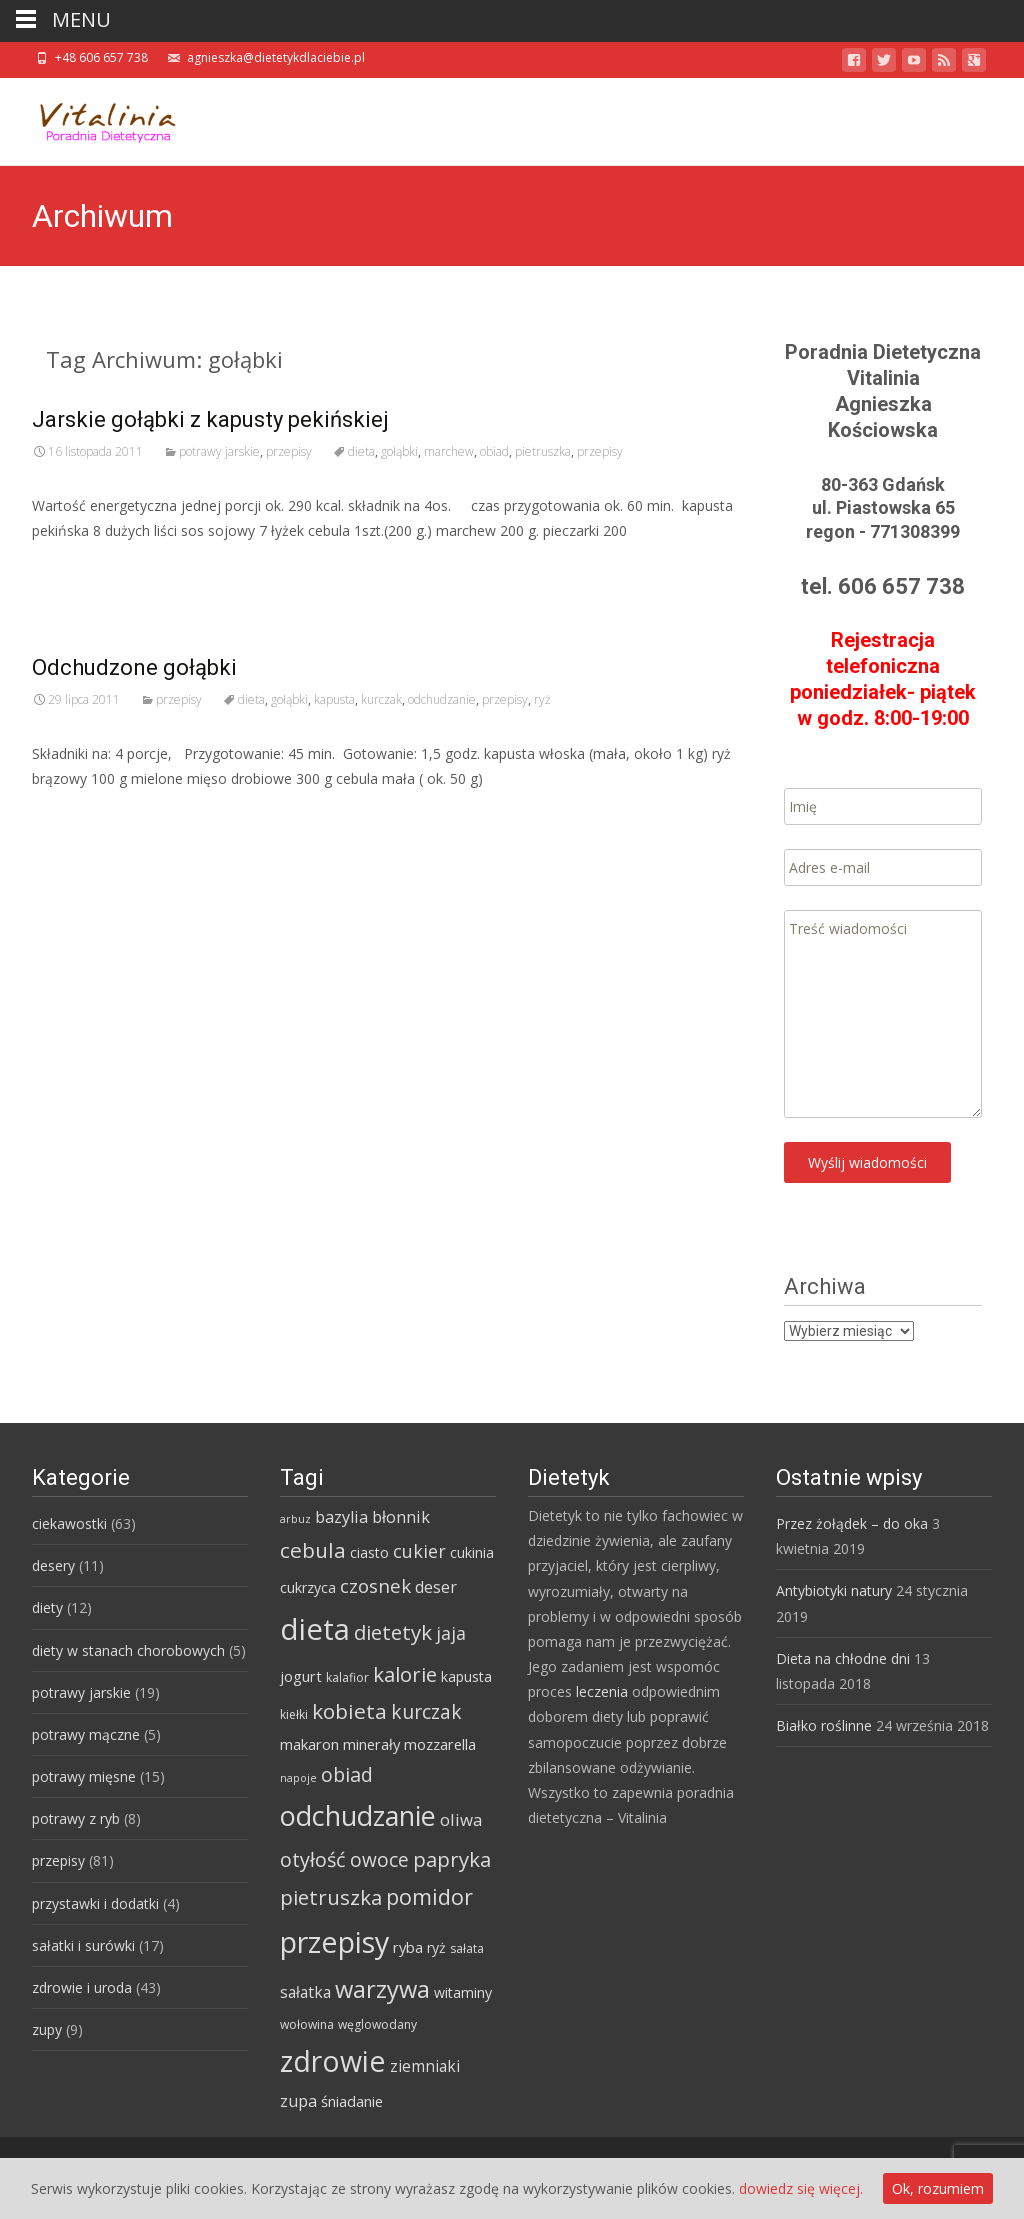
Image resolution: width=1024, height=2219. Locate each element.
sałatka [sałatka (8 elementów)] (305, 1992)
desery (53, 1565)
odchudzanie (442, 699)
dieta (361, 451)
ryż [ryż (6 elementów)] (436, 1947)
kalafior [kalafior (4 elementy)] (347, 1677)
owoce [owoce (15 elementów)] (379, 1860)
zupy (47, 2029)
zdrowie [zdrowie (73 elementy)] (333, 2061)
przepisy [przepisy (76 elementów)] (334, 1941)
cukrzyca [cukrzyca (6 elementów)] (308, 1587)
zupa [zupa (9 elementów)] (298, 2101)
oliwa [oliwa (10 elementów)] (461, 1819)
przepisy (289, 451)
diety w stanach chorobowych (128, 1650)
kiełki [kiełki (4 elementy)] (294, 1714)
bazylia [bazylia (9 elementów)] (341, 1517)
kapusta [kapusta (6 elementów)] (466, 1676)
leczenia (602, 1691)
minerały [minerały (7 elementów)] (371, 1744)
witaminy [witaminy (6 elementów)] (463, 1992)
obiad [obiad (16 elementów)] (347, 1774)
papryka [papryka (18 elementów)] (452, 1859)
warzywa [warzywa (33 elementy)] (382, 1989)
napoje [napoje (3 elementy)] (298, 1778)
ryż (542, 699)
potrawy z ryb (76, 1818)
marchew (449, 451)
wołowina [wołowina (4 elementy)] (307, 2024)
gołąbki (399, 451)
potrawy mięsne (84, 1776)
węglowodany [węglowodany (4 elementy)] (377, 2024)
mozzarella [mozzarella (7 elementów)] (440, 1744)
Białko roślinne (824, 1725)
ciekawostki (69, 1523)
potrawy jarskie (219, 451)
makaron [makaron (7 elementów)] (309, 1744)
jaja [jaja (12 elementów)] (451, 1633)
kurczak (381, 699)
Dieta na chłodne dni (843, 1658)
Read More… (76, 567)
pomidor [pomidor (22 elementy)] (429, 1896)
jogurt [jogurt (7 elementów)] (301, 1676)
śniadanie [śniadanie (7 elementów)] (352, 2101)
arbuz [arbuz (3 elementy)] (295, 1519)
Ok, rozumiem (938, 2188)
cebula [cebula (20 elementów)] (313, 1550)
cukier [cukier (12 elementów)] (419, 1551)
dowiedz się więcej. (801, 2188)
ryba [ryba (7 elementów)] (408, 1947)
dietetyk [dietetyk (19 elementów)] (393, 1632)
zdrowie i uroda (82, 1987)
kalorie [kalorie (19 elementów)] (405, 1674)
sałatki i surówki (83, 1945)
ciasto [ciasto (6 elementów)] (369, 1552)
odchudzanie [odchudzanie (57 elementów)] (358, 1815)
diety (47, 1607)
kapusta (334, 699)
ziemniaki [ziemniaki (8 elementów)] (425, 2066)
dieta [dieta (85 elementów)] (315, 1629)
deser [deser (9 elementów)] (436, 1587)
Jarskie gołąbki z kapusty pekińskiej (210, 419)
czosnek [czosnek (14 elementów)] (375, 1586)
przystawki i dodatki (95, 1903)
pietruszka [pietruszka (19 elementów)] (331, 1897)
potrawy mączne (86, 1734)
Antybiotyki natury (834, 1590)
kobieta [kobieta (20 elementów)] (349, 1711)
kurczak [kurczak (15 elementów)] (426, 1712)
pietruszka (543, 451)
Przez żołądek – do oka (852, 1523)
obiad (494, 451)
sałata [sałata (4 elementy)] (467, 1948)
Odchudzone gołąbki (134, 667)
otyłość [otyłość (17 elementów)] (313, 1859)
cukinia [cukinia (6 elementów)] (472, 1552)
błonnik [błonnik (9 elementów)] (401, 1517)
